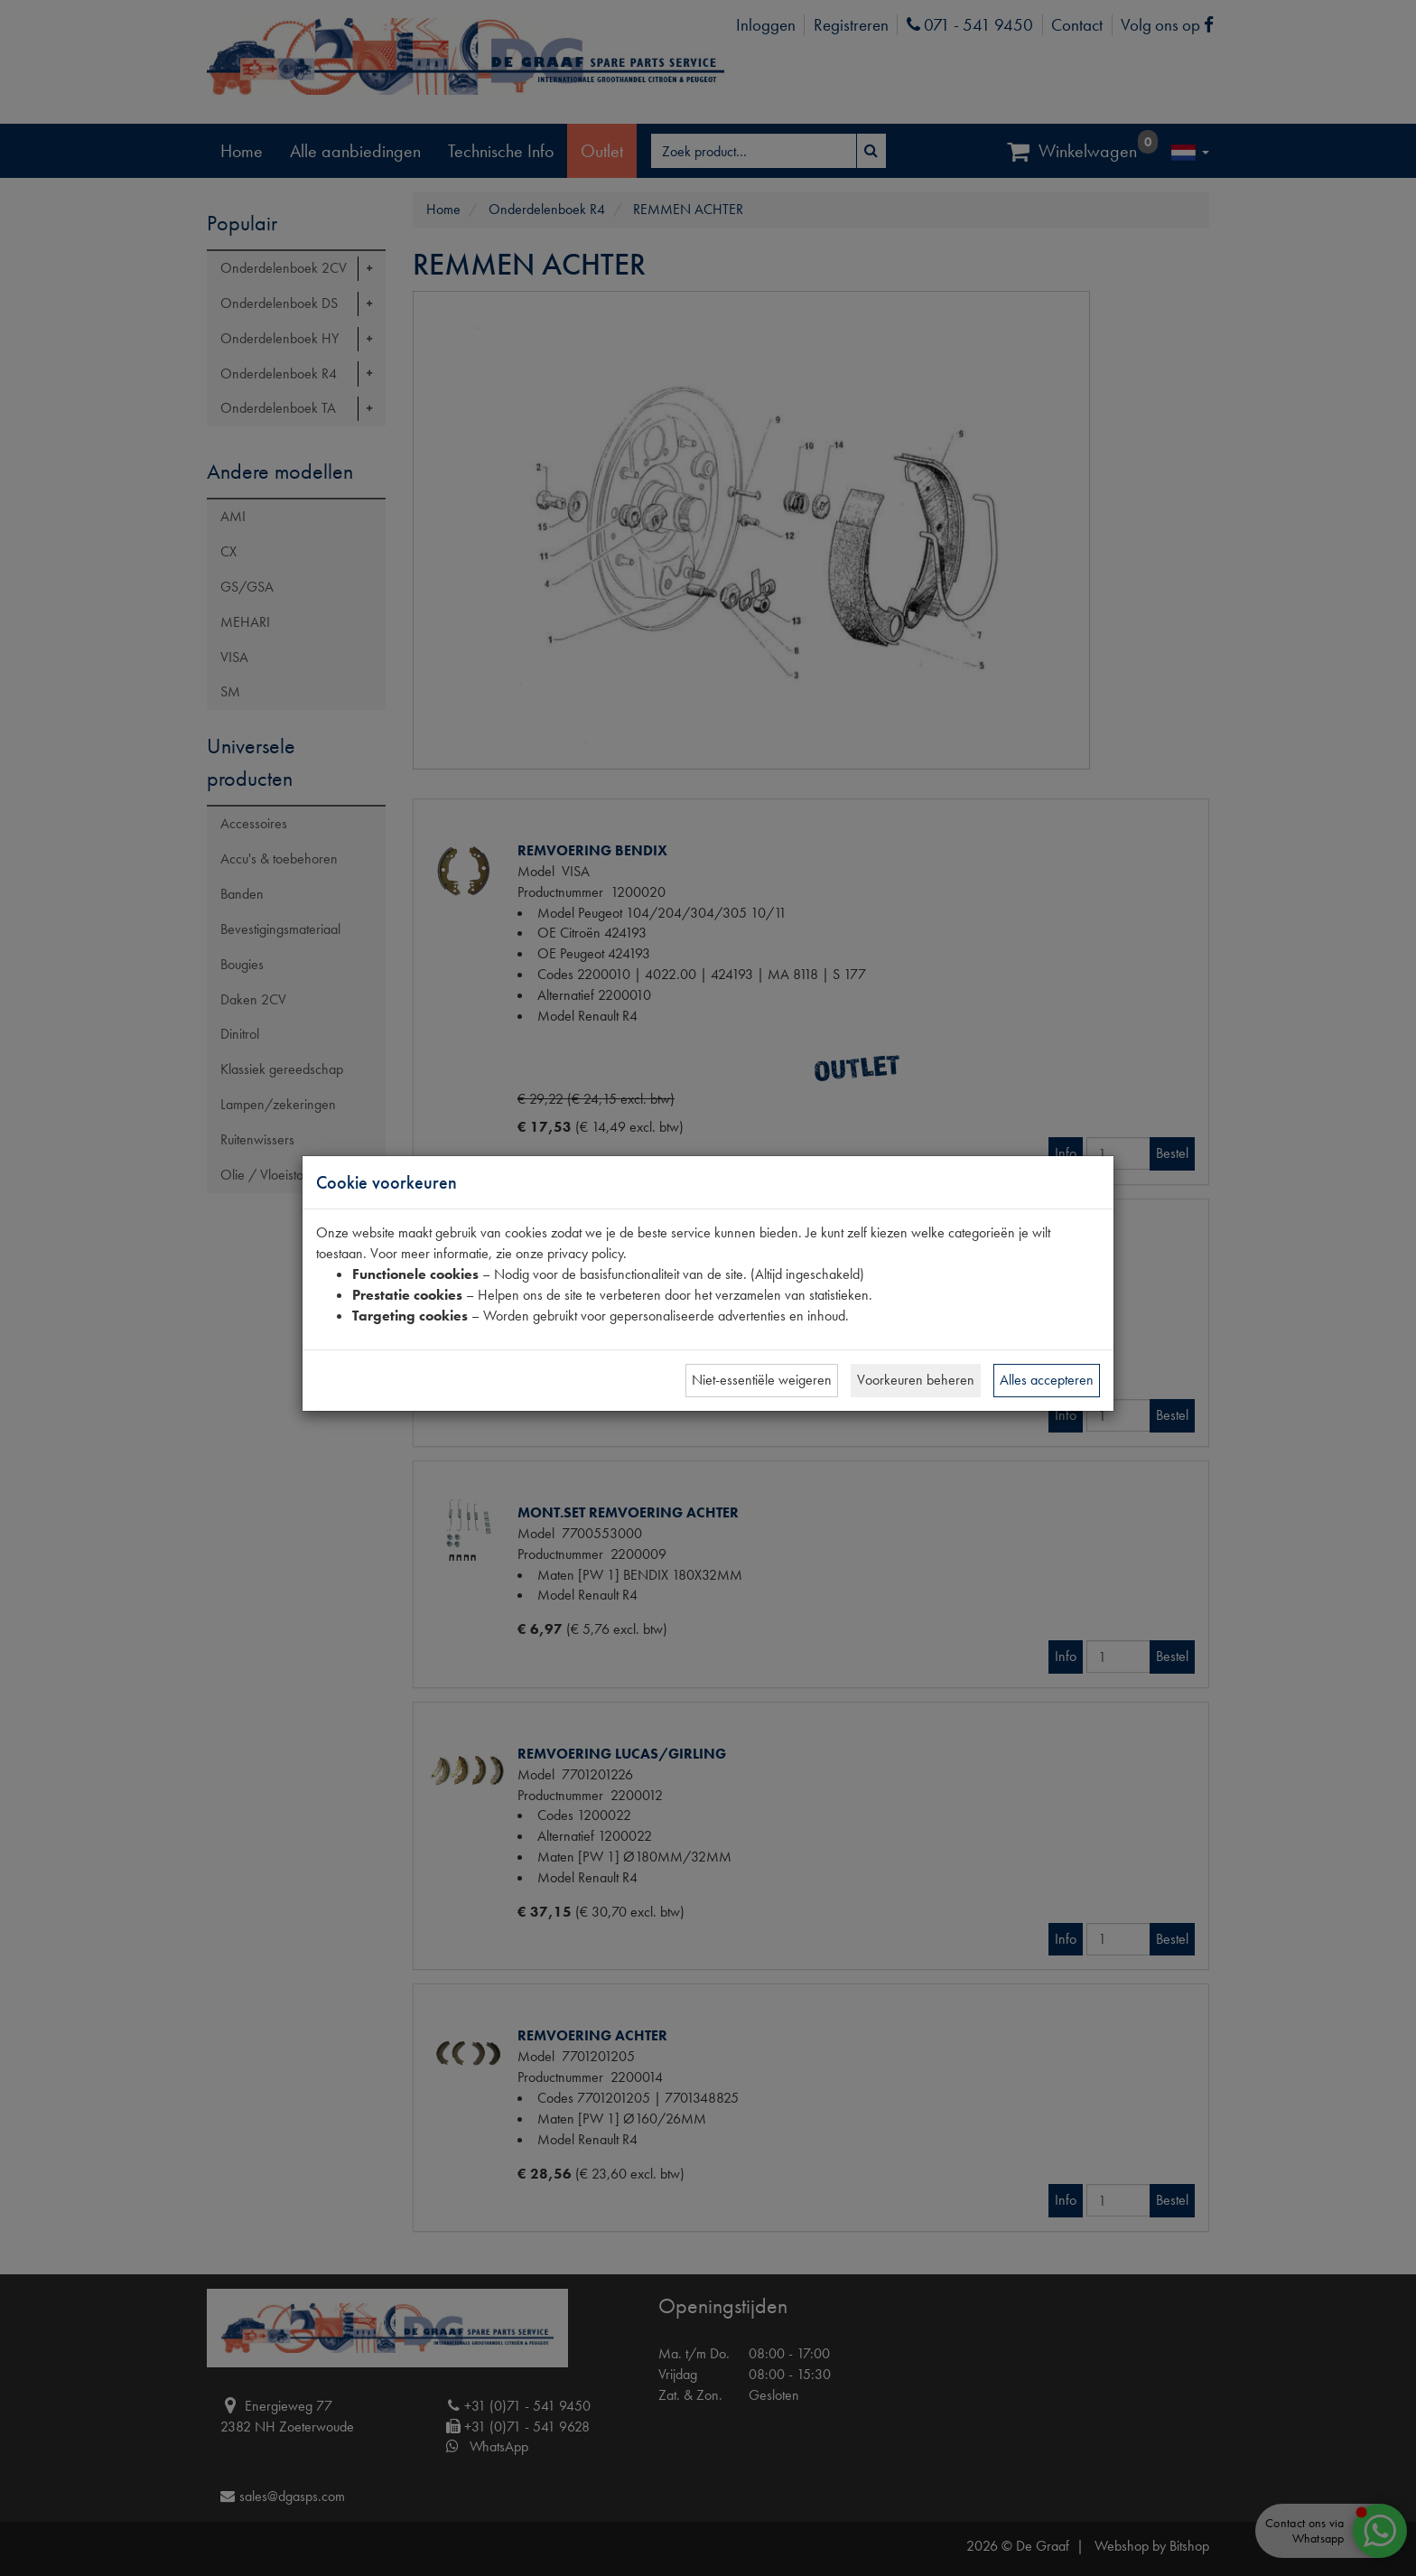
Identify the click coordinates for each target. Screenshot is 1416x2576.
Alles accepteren (1047, 1379)
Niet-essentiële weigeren (762, 1379)
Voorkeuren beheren (915, 1379)
